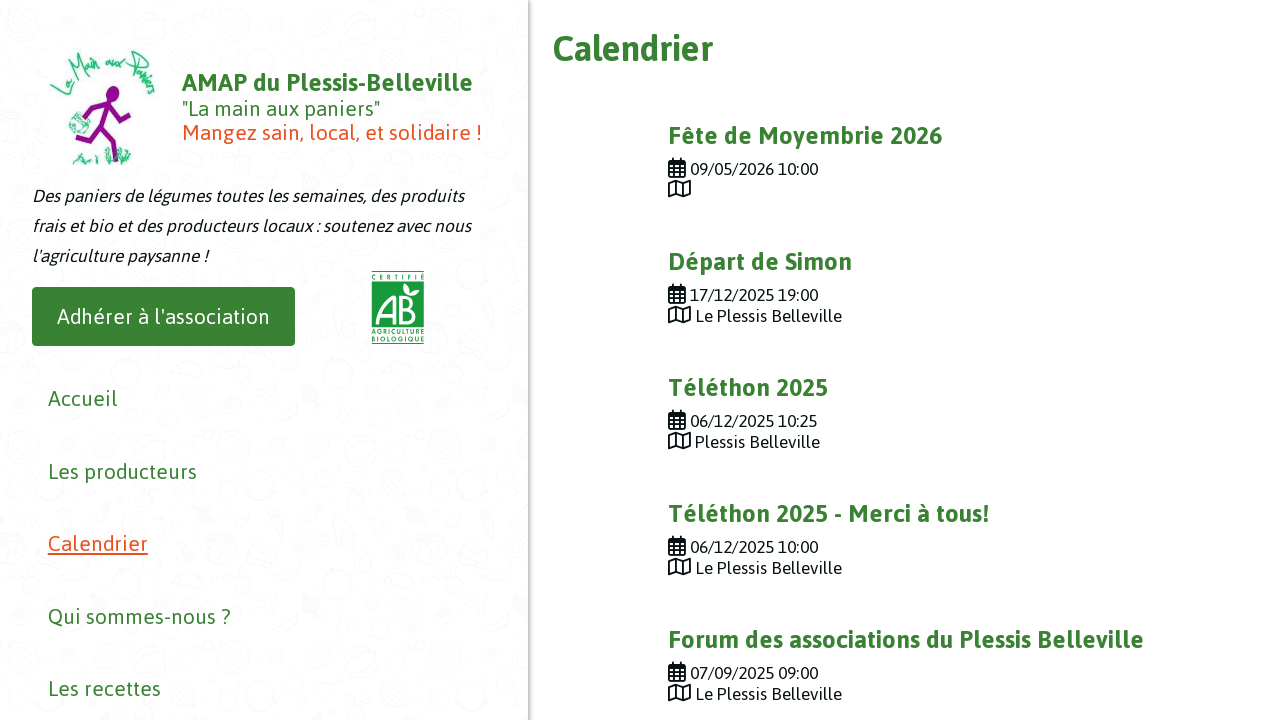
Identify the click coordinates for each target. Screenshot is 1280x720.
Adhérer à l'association (163, 357)
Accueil (67, 423)
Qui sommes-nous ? (123, 546)
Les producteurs (106, 464)
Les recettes (88, 587)
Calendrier (82, 505)
